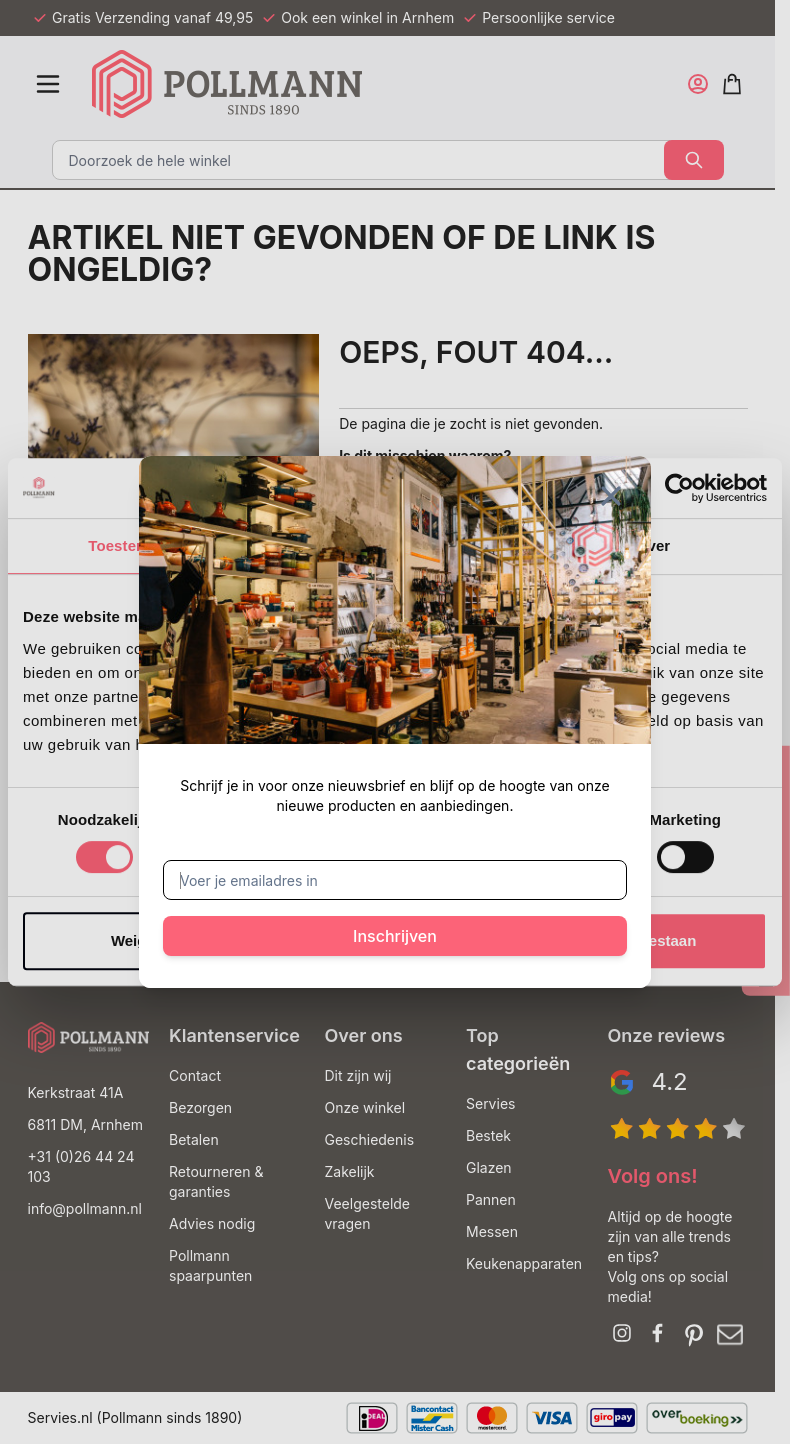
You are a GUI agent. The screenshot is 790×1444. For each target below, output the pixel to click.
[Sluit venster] (611, 496)
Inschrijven (395, 936)
